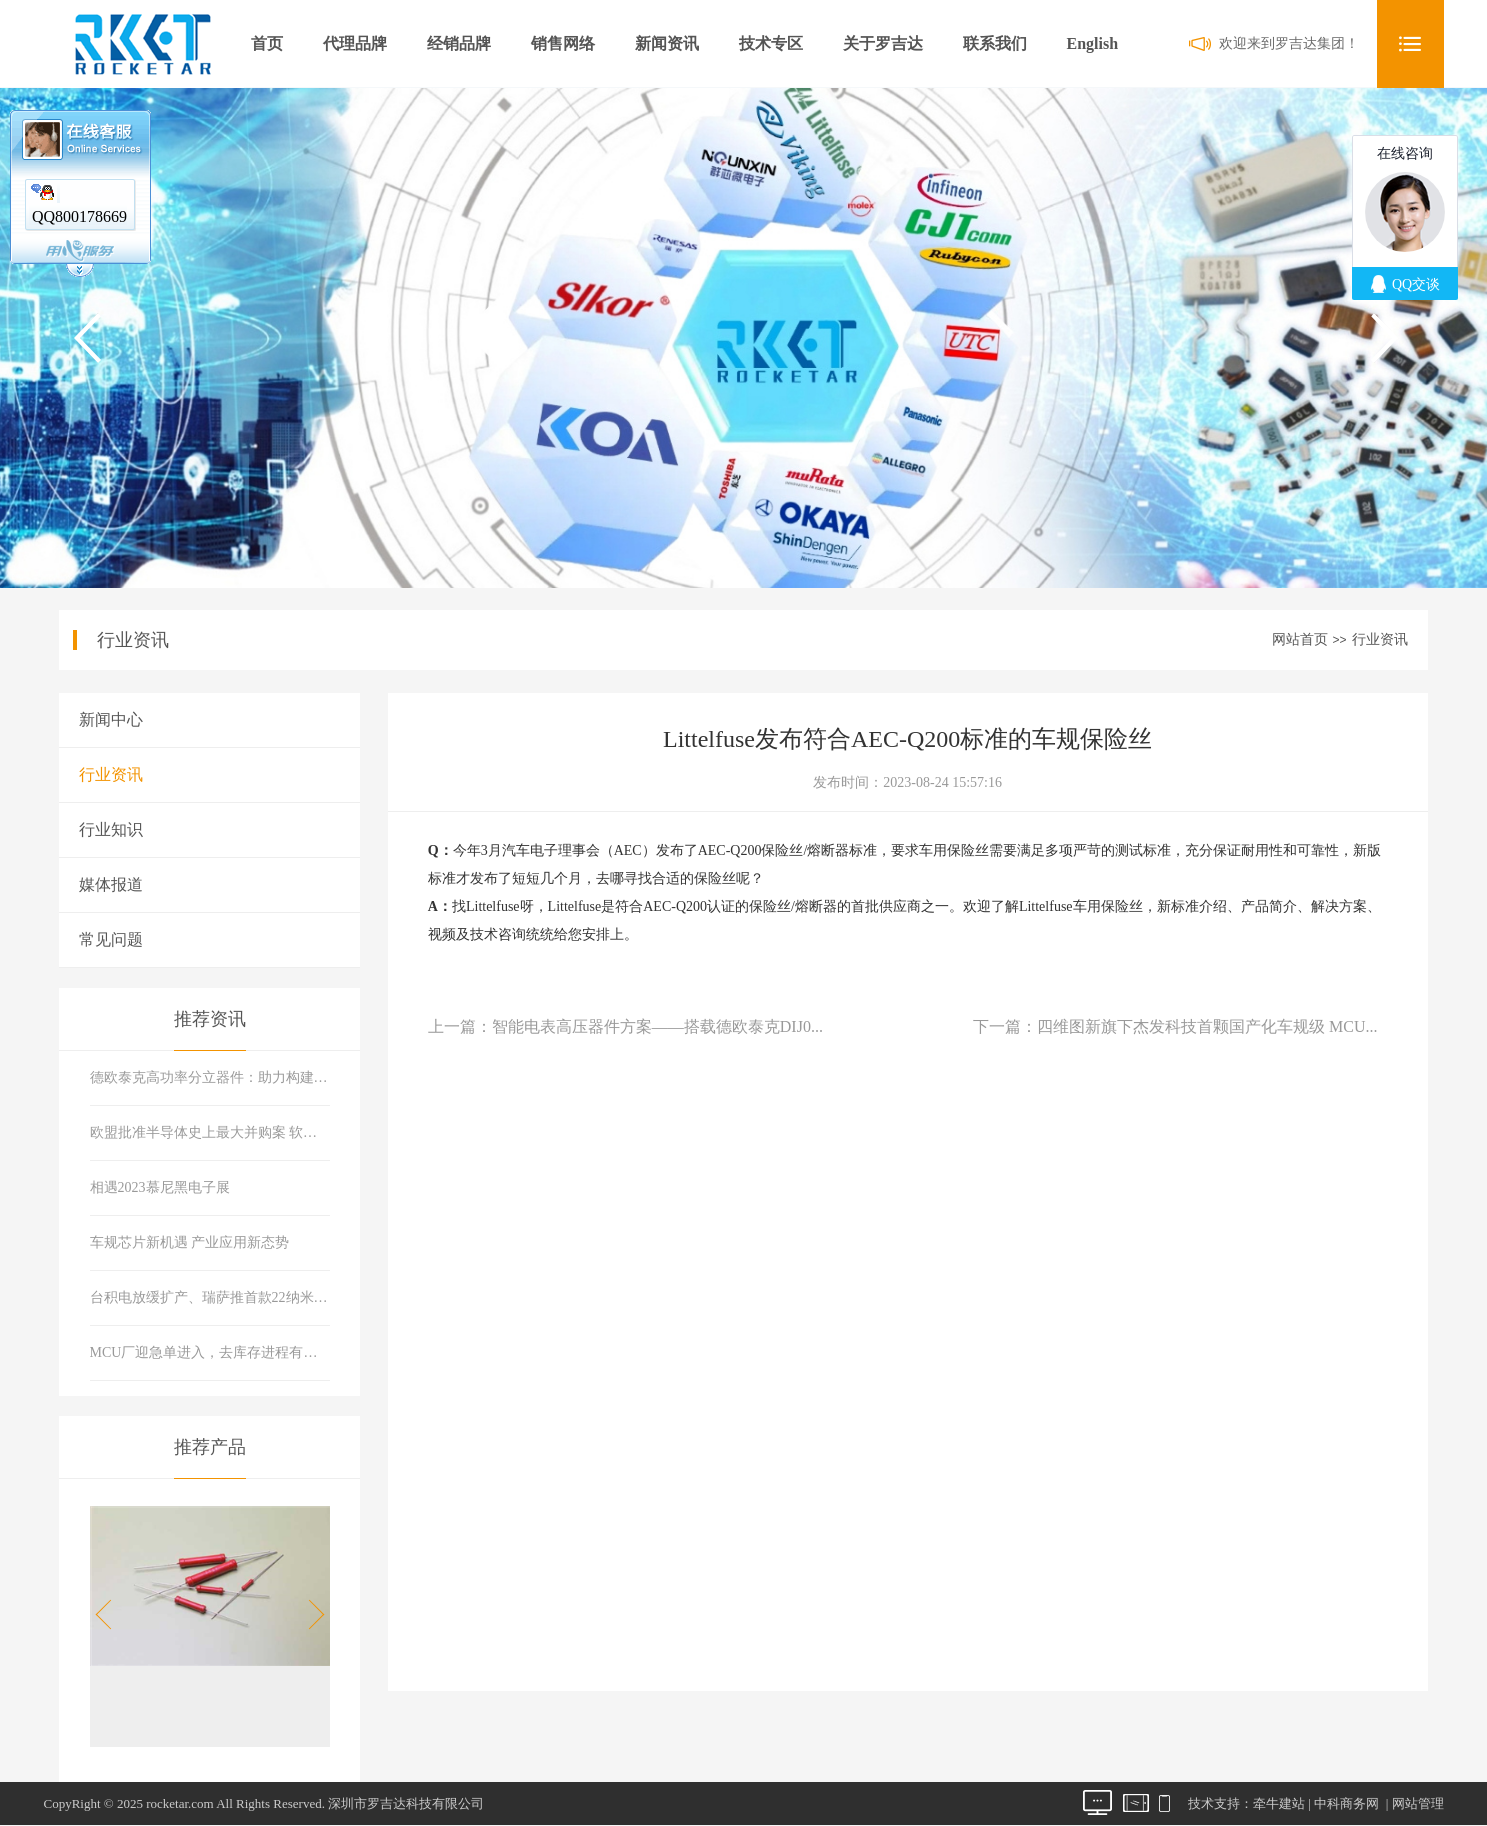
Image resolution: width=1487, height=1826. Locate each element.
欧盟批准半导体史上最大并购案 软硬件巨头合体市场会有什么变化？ (210, 1132)
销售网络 (563, 43)
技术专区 (771, 43)
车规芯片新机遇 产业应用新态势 (190, 1242)
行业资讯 (1380, 639)
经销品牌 (459, 43)
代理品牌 (355, 43)
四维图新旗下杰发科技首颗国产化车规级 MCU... (1207, 1026)
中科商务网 (1346, 1803)
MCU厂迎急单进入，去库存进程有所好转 (210, 1352)
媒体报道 (111, 884)
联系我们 (995, 43)
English (1093, 43)
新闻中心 (111, 719)
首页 (267, 43)
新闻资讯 (667, 43)
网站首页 (1300, 639)
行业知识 (111, 829)
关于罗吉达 (883, 43)
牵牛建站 (1279, 1803)
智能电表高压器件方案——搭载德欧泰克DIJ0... (657, 1026)
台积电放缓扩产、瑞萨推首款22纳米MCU (210, 1297)
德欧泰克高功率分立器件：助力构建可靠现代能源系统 (210, 1077)
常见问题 (111, 939)
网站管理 (1418, 1803)
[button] (310, 1615)
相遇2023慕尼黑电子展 (160, 1187)
